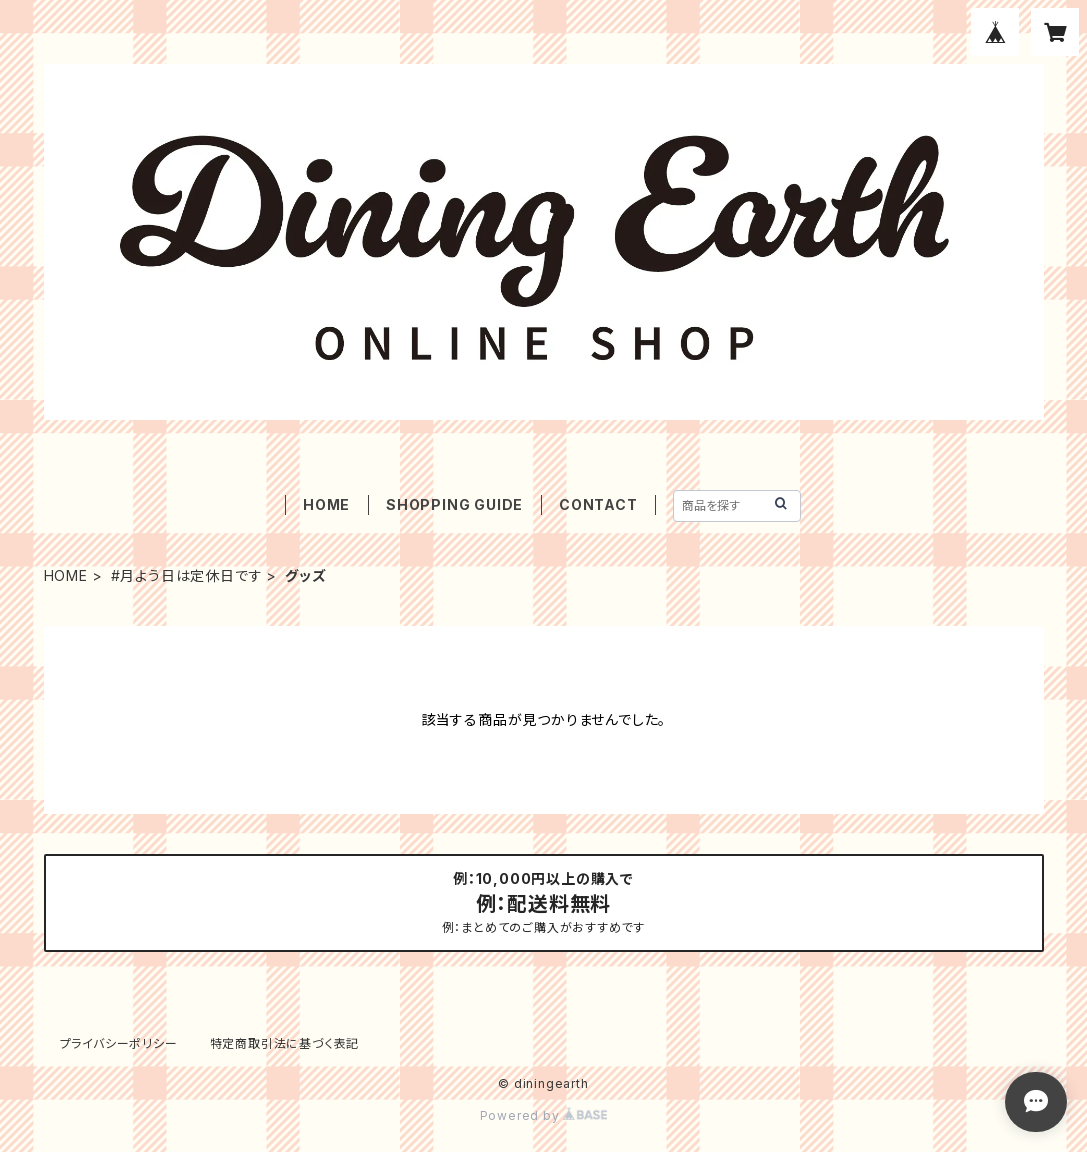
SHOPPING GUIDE (454, 504)
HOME (326, 504)
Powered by (544, 1115)
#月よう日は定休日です (187, 575)
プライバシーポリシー (119, 1043)
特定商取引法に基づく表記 (285, 1043)
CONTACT (598, 504)
